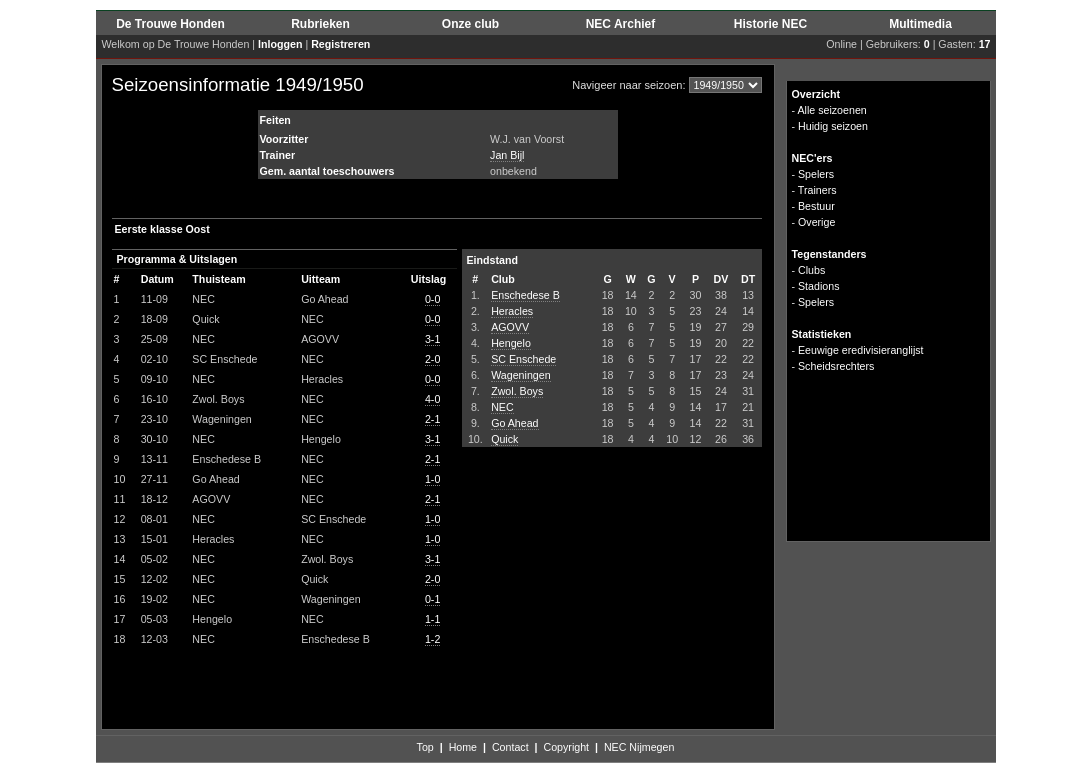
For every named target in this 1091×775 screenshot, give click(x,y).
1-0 (432, 479)
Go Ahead (514, 423)
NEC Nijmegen (639, 747)
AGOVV (510, 327)
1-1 (432, 619)
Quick (504, 439)
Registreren (340, 44)
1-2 (432, 639)
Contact (510, 747)
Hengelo (511, 343)
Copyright (566, 747)
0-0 (432, 299)
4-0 (432, 399)
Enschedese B (525, 295)
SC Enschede (523, 359)
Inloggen (280, 44)
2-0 (432, 359)
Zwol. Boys (517, 391)
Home (463, 747)
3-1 (432, 339)
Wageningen (520, 375)
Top (425, 747)
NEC (502, 407)
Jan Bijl (507, 155)
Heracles (512, 311)
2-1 (432, 419)
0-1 (432, 599)
